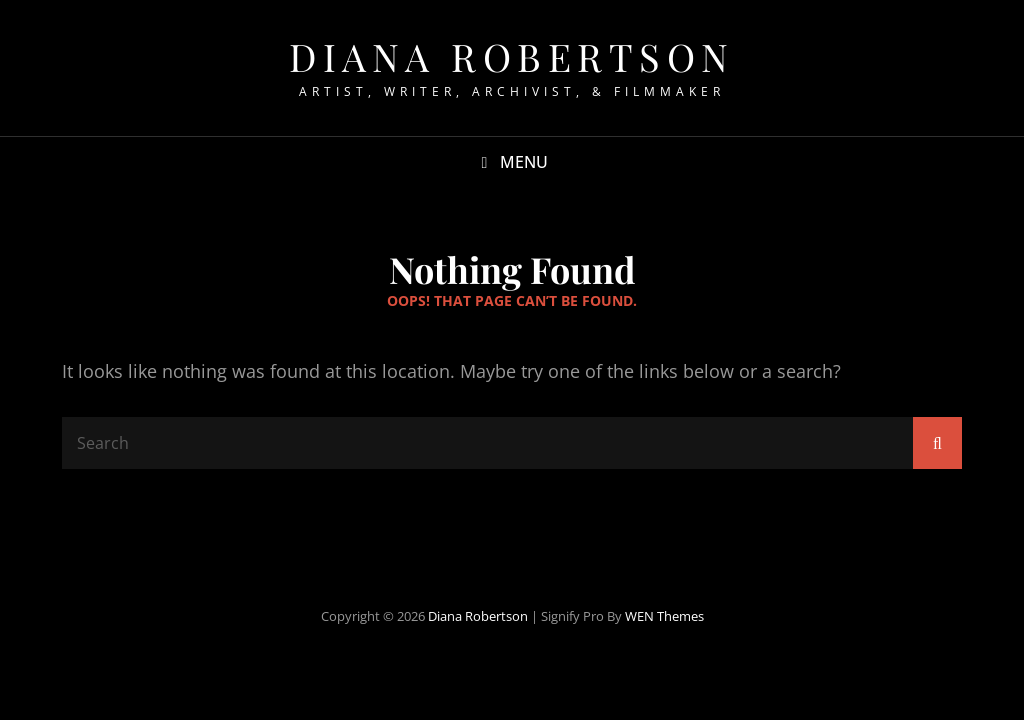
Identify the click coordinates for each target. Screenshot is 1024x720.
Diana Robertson (512, 56)
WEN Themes (664, 616)
